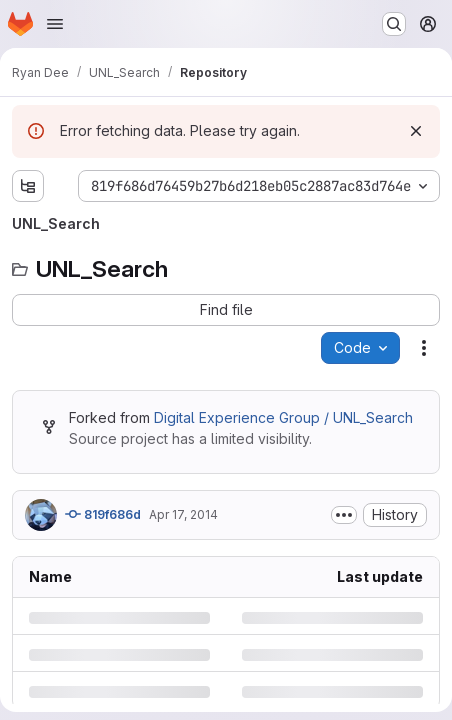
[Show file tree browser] (28, 186)
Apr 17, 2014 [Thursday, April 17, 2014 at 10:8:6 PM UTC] (183, 514)
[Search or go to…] (394, 24)
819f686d (103, 514)
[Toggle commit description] (344, 515)
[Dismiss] (416, 131)
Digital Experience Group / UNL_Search (283, 417)
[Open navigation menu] (55, 24)
